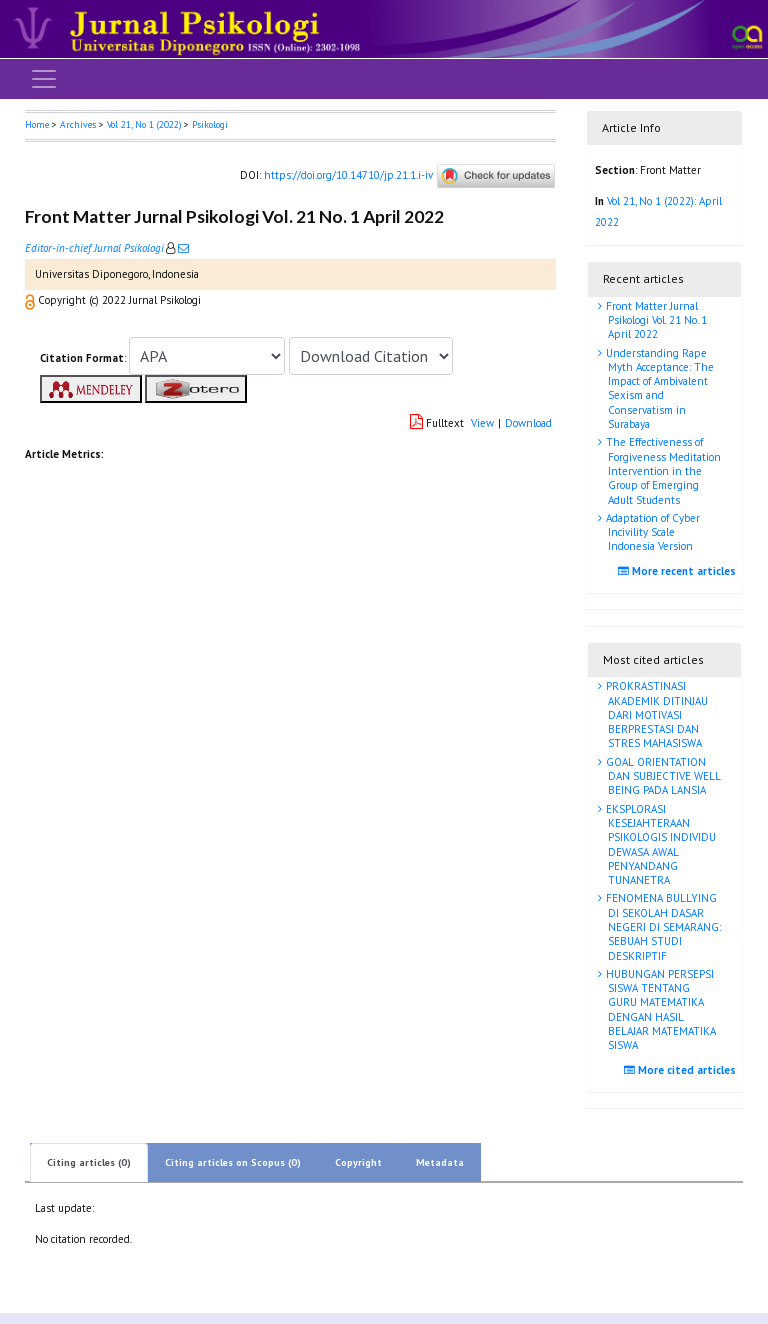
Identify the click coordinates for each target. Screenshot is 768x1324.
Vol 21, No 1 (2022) (144, 124)
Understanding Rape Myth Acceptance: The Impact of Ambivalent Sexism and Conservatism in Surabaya (658, 388)
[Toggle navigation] (44, 79)
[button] (31, 300)
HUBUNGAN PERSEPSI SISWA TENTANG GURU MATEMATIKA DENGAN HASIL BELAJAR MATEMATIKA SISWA (659, 1009)
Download (528, 423)
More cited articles (682, 1070)
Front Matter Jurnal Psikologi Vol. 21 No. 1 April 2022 (655, 320)
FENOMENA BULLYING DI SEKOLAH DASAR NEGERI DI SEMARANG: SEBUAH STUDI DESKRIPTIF (662, 926)
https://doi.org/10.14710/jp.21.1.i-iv (348, 175)
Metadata (440, 1162)
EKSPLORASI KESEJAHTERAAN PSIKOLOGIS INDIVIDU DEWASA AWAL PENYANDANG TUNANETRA (659, 844)
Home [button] (37, 124)
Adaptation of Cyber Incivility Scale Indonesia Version (651, 532)
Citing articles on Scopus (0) (233, 1162)
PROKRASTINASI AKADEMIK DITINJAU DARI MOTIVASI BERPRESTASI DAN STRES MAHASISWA (655, 714)
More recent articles (679, 571)
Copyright (358, 1162)
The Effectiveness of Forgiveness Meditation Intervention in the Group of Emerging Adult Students (662, 470)
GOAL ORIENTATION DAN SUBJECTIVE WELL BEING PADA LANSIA (662, 776)
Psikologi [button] (210, 124)
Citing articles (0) (89, 1162)
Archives (78, 124)
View (482, 423)
